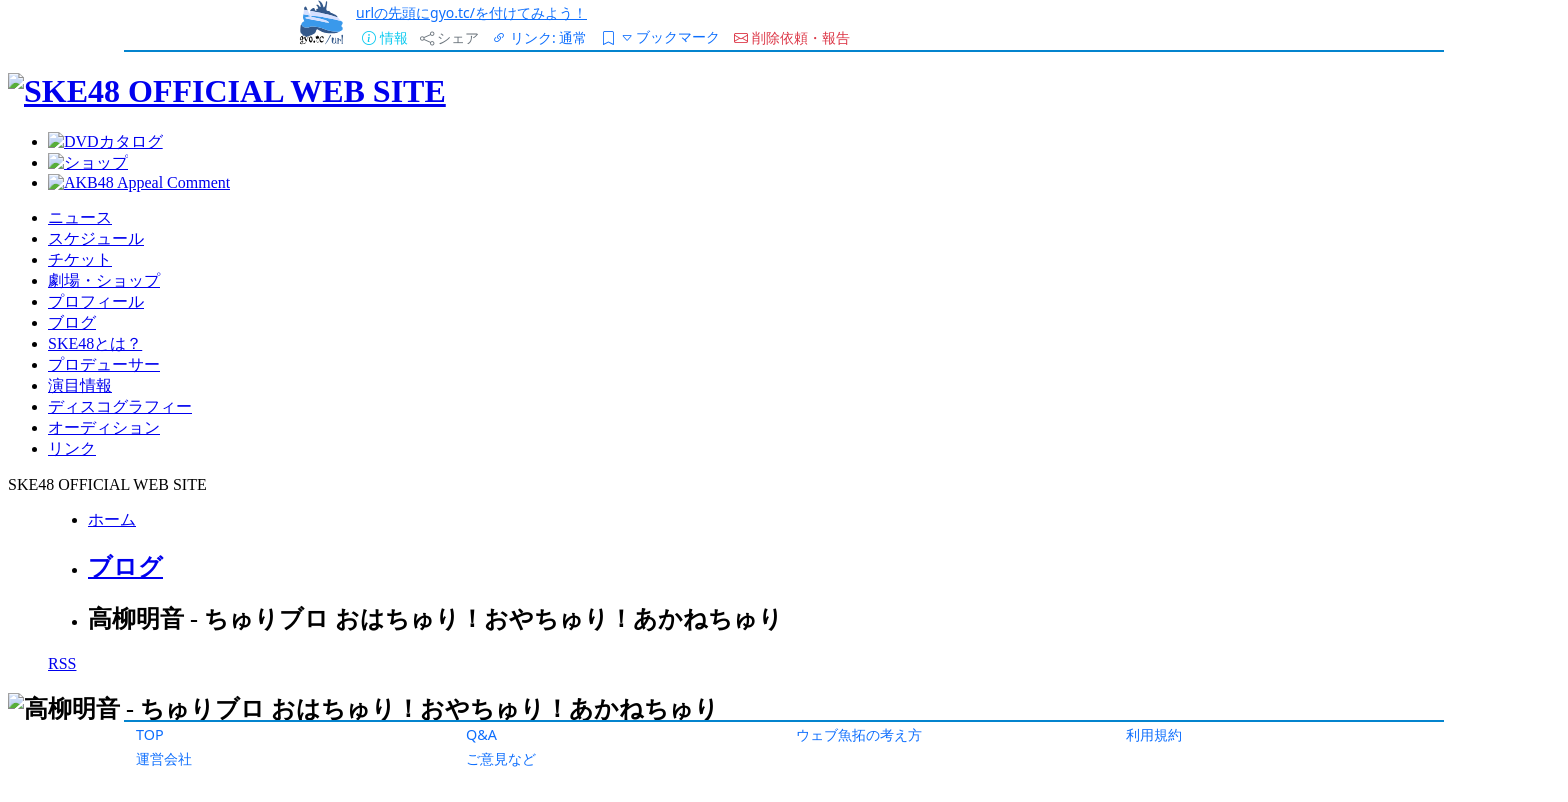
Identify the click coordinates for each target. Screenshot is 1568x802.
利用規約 (1154, 734)
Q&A (481, 734)
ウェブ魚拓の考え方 (859, 734)
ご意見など (501, 758)
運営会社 (164, 758)
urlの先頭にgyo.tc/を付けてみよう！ (471, 12)
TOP (150, 734)
